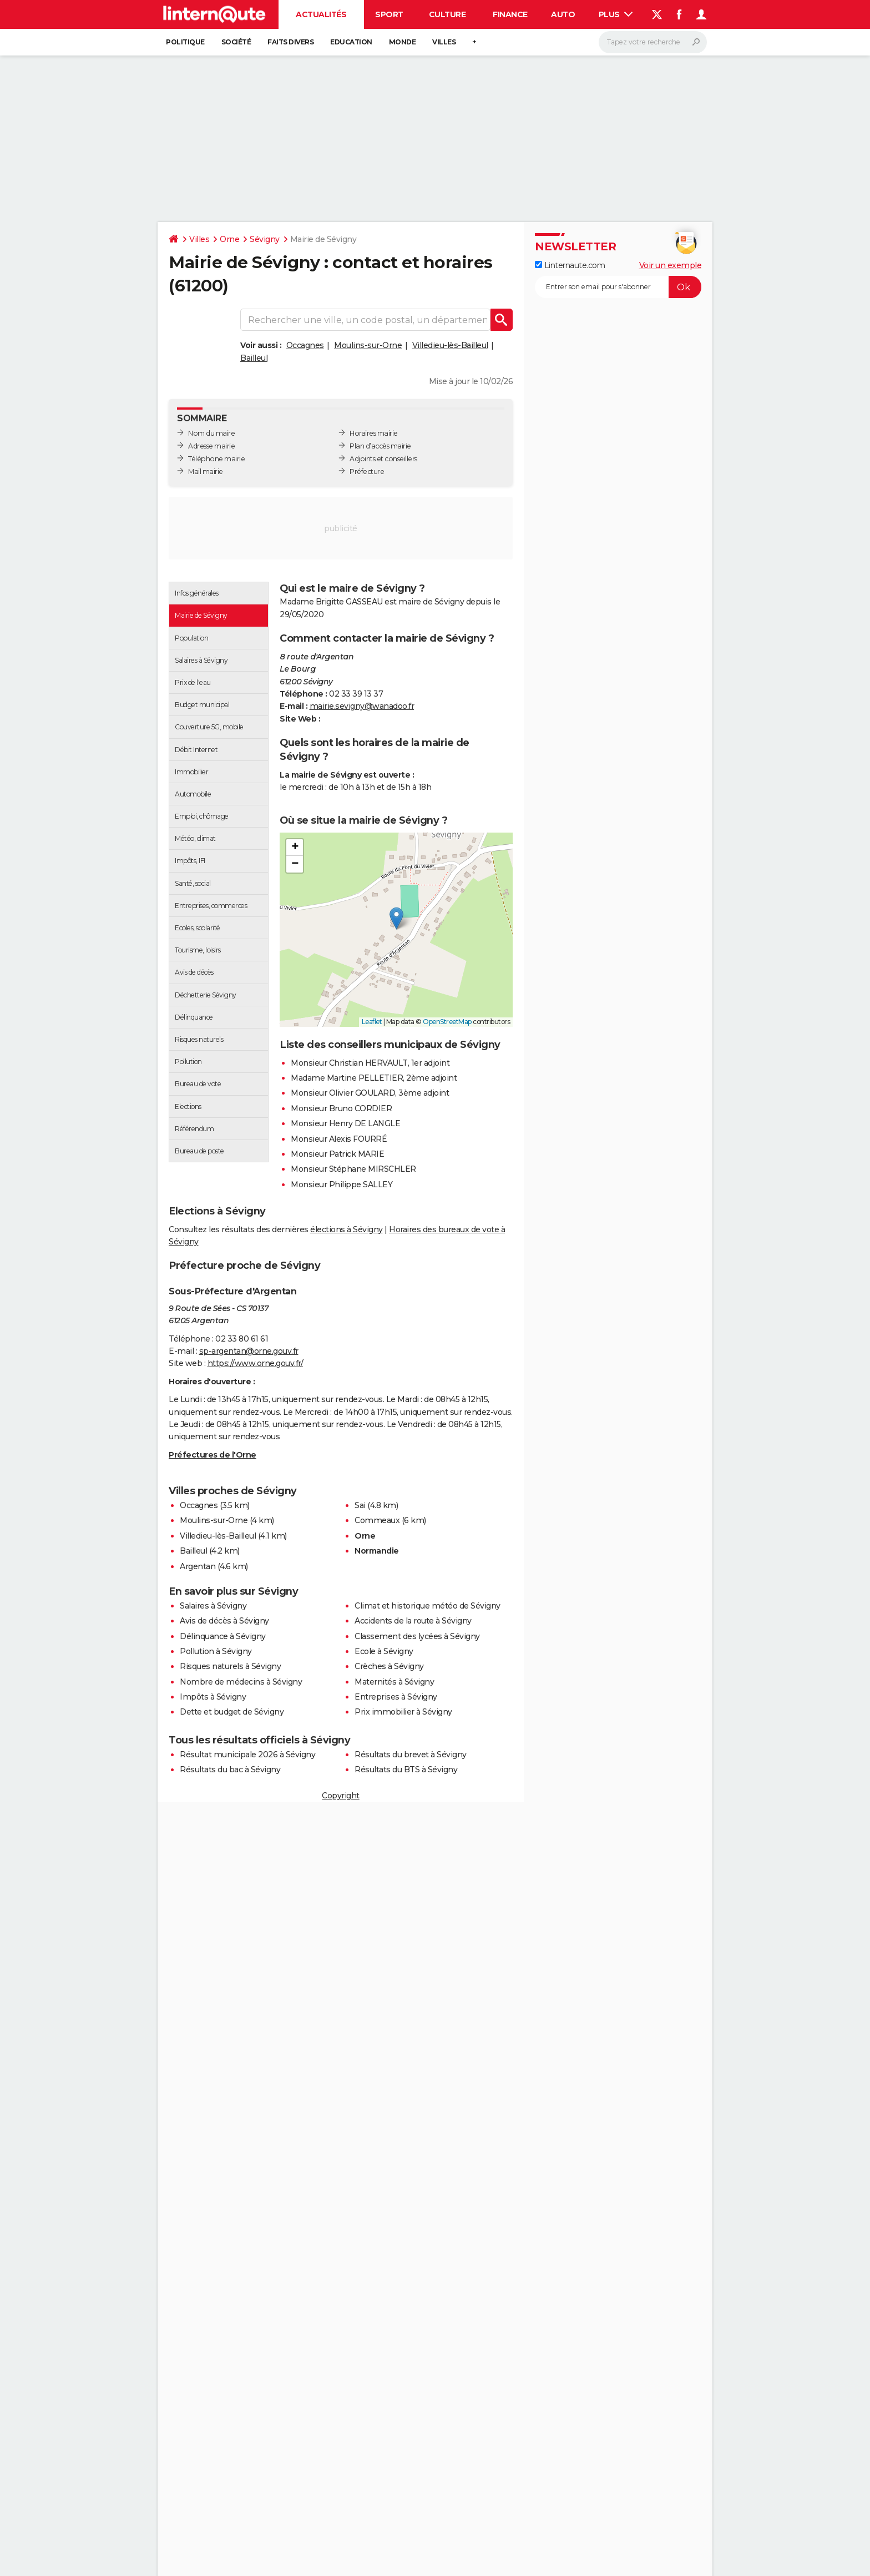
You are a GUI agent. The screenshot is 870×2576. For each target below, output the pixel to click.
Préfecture (367, 471)
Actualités (321, 14)
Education (351, 42)
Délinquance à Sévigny (223, 1636)
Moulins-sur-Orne (368, 345)
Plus (616, 14)
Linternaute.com (570, 265)
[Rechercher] (653, 42)
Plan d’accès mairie (380, 446)
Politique (185, 42)
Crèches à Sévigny (389, 1666)
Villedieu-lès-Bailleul (450, 345)
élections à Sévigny (346, 1229)
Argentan (197, 1566)
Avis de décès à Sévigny (224, 1621)
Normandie (377, 1551)
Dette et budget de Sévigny (232, 1712)
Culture (447, 14)
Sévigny (265, 239)
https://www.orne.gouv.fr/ (256, 1363)
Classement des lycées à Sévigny (417, 1636)
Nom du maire (211, 433)
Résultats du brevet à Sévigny (411, 1755)
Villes (444, 42)
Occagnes (305, 345)
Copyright (341, 1796)
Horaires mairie (374, 433)
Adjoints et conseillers (383, 459)
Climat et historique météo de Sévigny (427, 1606)
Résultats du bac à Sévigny (230, 1770)
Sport (389, 14)
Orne (229, 239)
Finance (510, 14)
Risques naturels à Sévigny (230, 1666)
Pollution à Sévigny (216, 1651)
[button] (396, 918)
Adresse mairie (211, 446)
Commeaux (377, 1520)
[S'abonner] (618, 287)
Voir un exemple (670, 265)
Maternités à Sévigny (394, 1682)
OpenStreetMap (447, 1021)
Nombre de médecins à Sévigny (241, 1682)
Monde (402, 42)
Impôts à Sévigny (213, 1697)
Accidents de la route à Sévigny (413, 1621)
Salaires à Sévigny (213, 1606)
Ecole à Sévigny (384, 1651)
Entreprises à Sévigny (396, 1697)
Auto (563, 14)
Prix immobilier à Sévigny (403, 1712)
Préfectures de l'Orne (212, 1455)
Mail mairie (205, 471)
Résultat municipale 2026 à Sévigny (247, 1755)
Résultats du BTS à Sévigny (406, 1770)
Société (236, 42)
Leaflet (372, 1021)
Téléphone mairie (216, 459)
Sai (360, 1505)
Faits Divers (290, 42)
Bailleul (253, 358)
